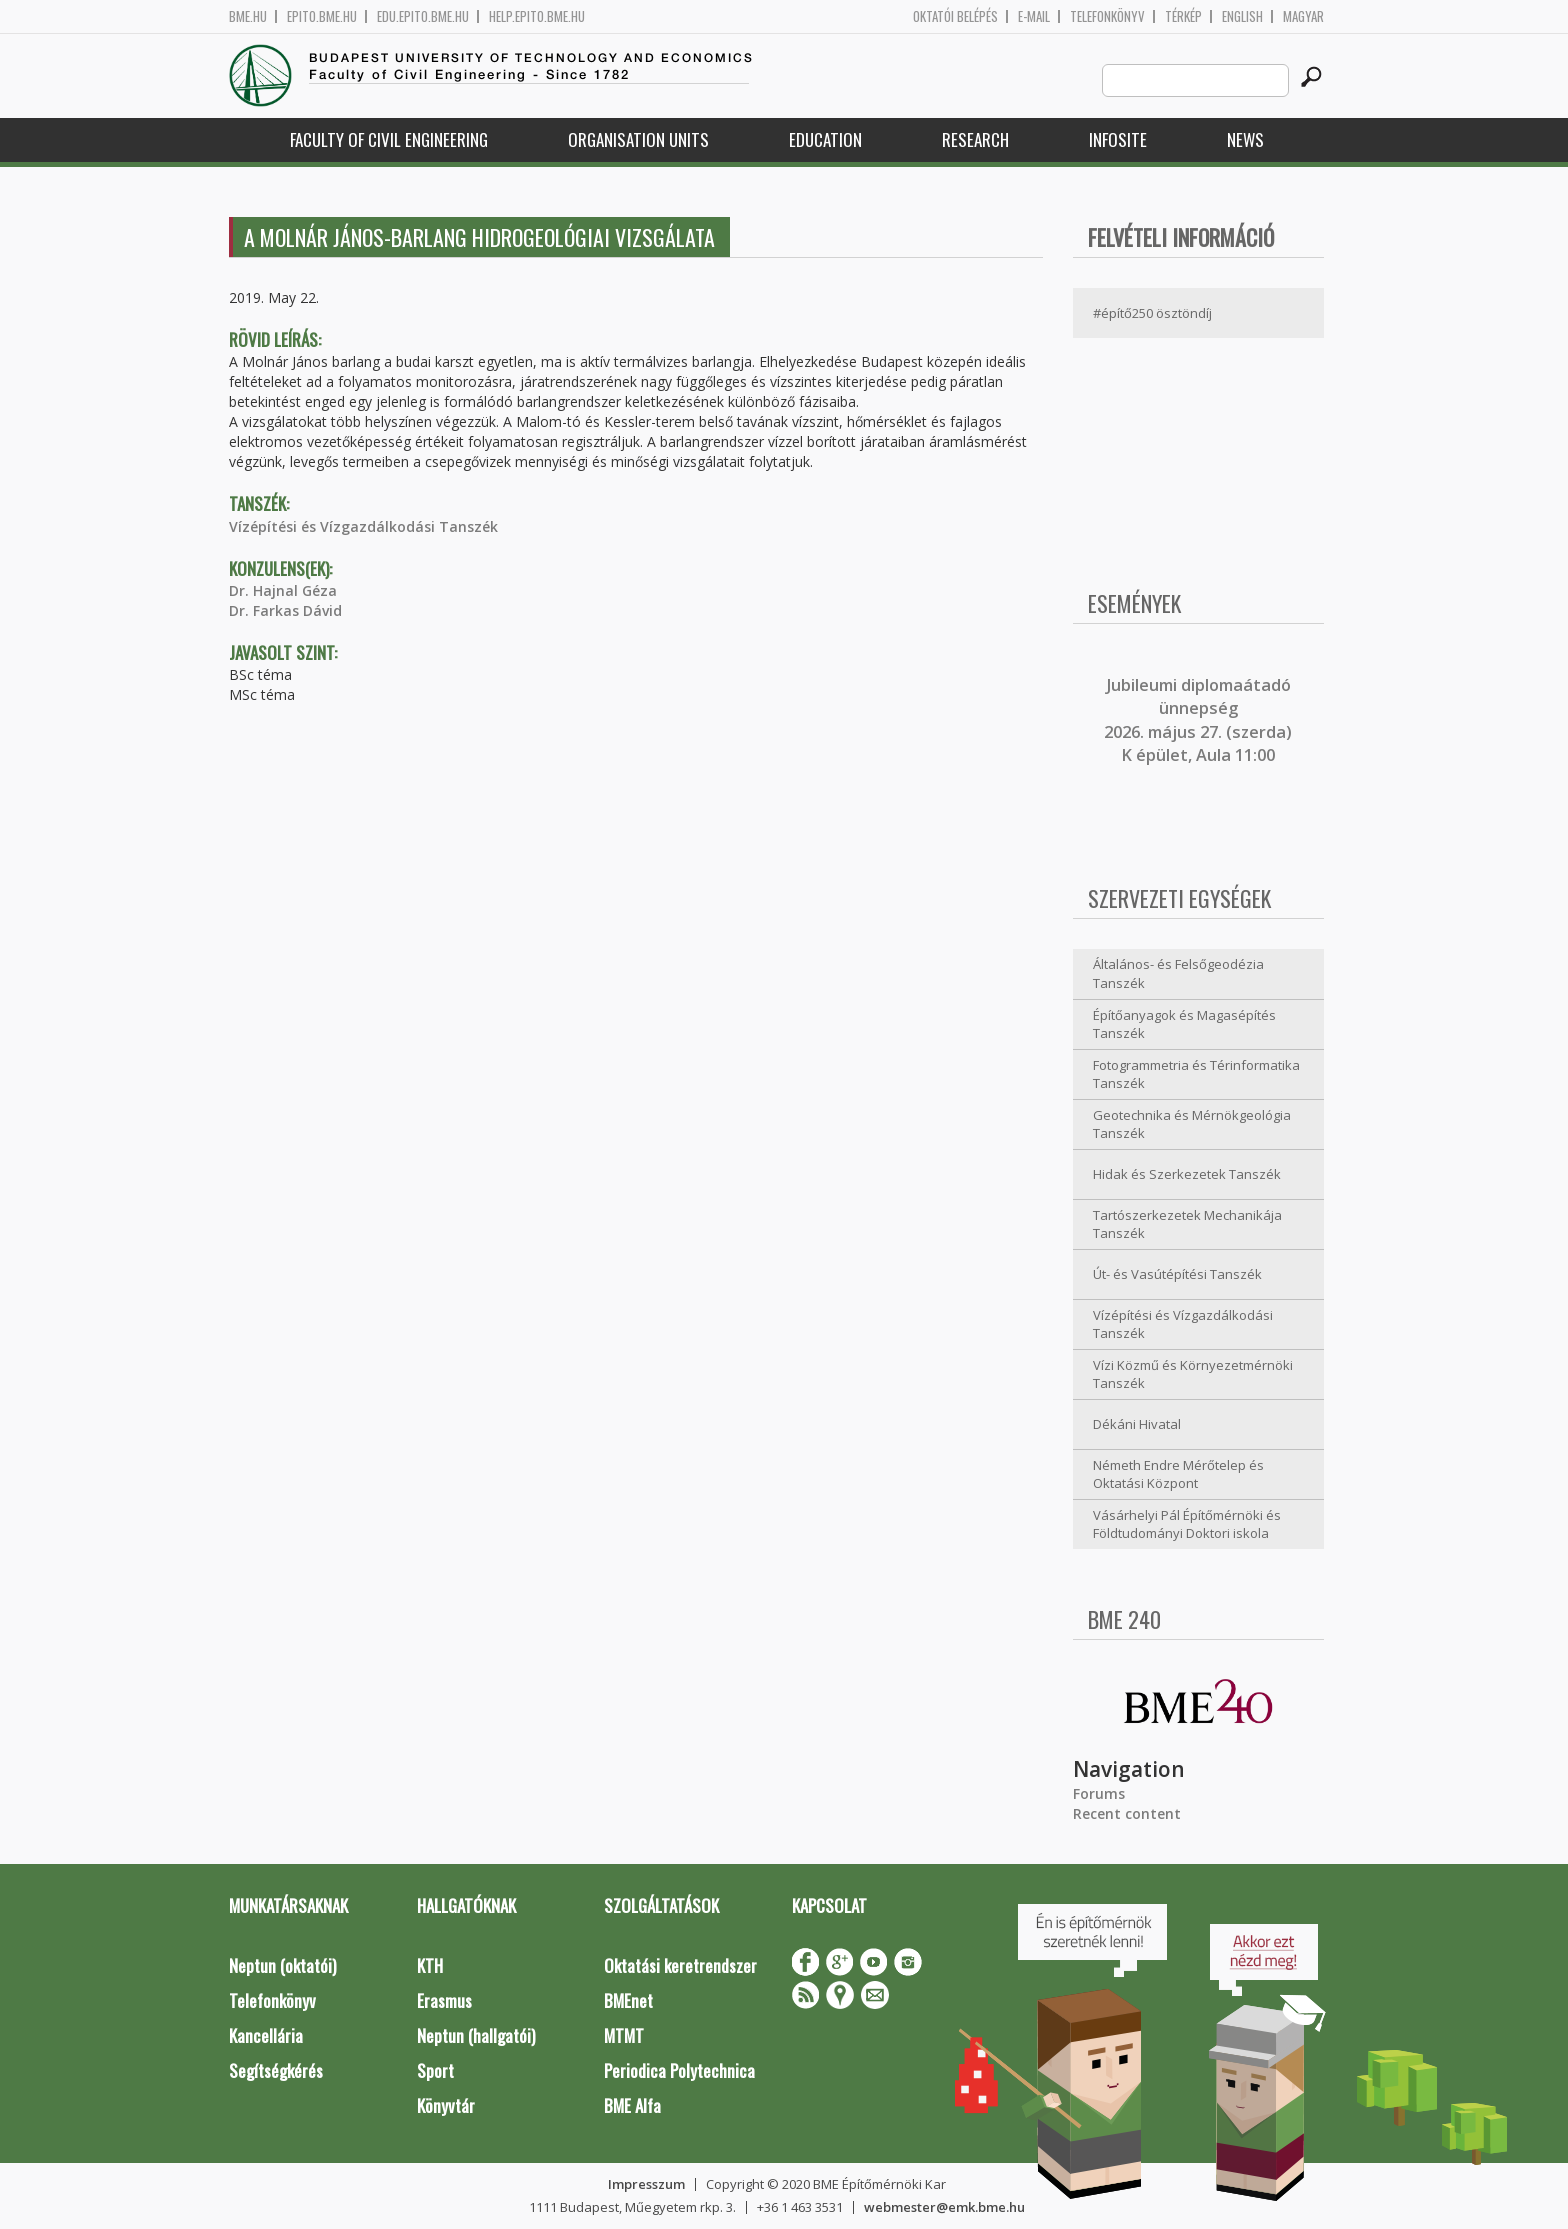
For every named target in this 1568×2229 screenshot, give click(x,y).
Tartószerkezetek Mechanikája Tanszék (1187, 1224)
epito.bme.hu (322, 16)
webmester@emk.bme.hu (944, 2207)
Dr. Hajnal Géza (283, 590)
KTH (430, 1965)
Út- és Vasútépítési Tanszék (1177, 1274)
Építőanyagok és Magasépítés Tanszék (1184, 1024)
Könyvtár (446, 2105)
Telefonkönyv (1107, 16)
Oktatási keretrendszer (680, 1965)
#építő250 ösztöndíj (1152, 313)
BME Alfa (632, 2105)
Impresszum (646, 2184)
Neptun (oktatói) (282, 1965)
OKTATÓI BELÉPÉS (955, 16)
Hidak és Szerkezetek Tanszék (1187, 1174)
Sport (435, 2070)
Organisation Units (638, 139)
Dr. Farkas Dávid (285, 610)
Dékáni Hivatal (1137, 1424)
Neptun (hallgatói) (476, 2035)
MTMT (624, 2035)
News (1245, 139)
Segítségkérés (276, 2070)
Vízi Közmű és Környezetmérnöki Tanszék (1193, 1374)
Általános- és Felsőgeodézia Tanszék (1178, 973)
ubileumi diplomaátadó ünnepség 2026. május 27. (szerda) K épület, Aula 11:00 (1198, 720)
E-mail (1034, 16)
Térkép (1183, 16)
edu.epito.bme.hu (423, 16)
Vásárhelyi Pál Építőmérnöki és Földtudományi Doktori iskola (1187, 1524)
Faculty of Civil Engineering (389, 139)
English (1242, 16)
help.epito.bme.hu (537, 16)
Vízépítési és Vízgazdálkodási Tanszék (363, 526)
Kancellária (266, 2035)
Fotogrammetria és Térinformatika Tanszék (1196, 1074)
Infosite (1118, 139)
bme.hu (248, 16)
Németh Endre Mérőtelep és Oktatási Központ (1178, 1474)
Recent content (1127, 1813)
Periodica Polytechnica (679, 2070)
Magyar (1303, 16)
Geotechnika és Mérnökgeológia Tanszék (1192, 1124)
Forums (1099, 1793)
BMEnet (628, 2000)
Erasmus (444, 2000)
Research (975, 139)
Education (825, 139)
